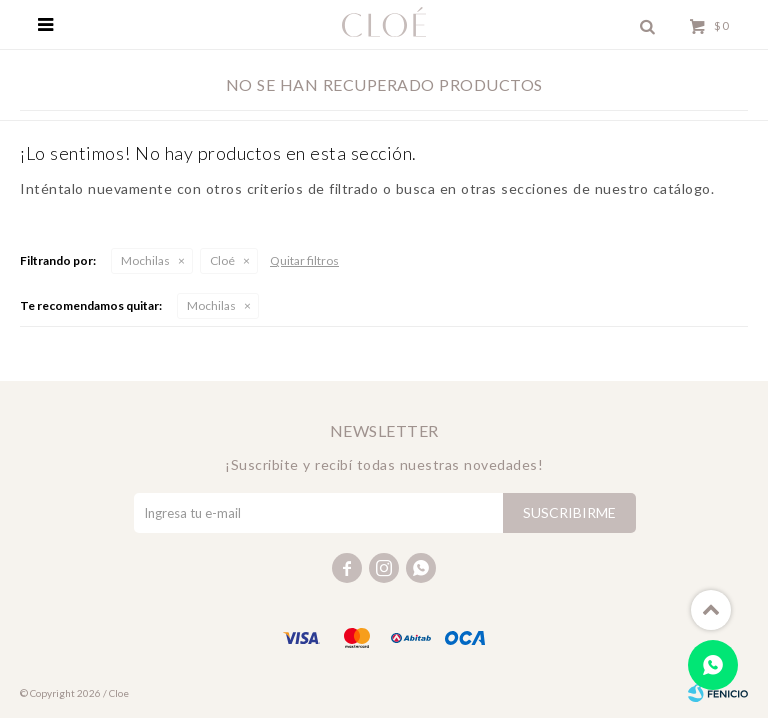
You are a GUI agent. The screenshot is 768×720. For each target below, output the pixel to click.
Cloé (222, 260)
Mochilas (145, 260)
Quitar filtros (304, 260)
